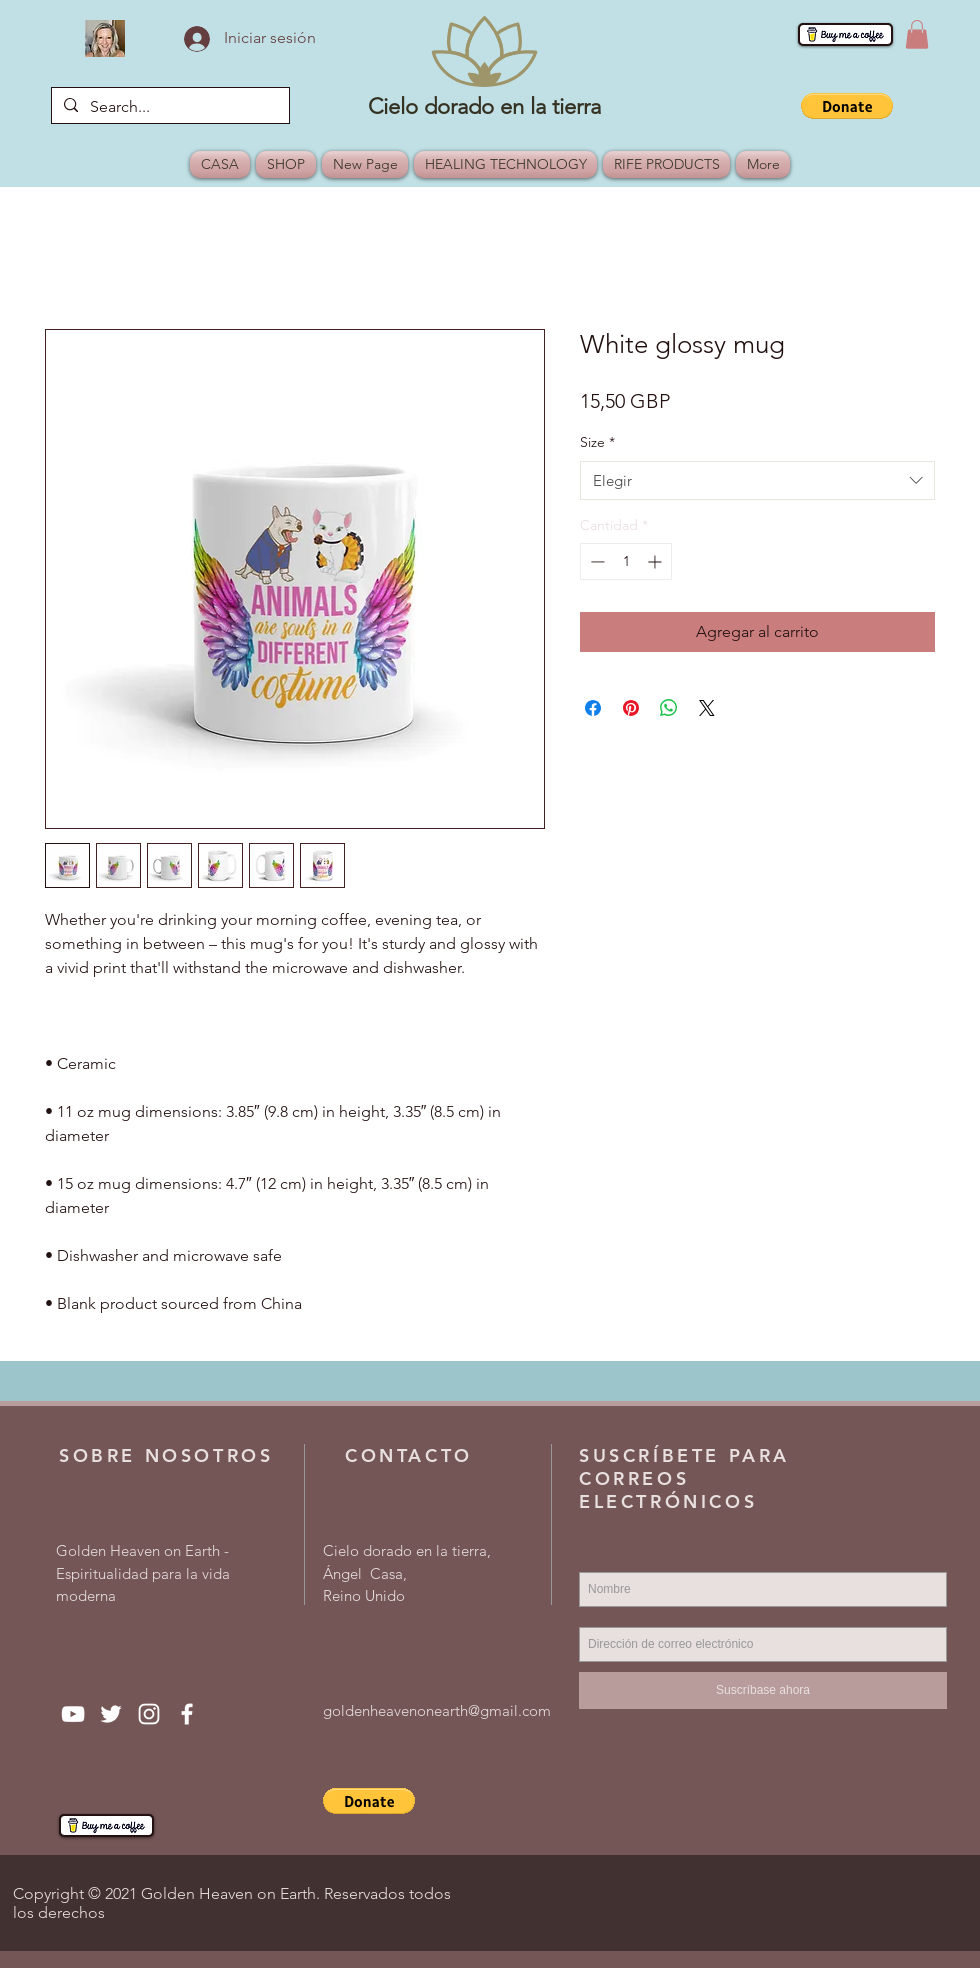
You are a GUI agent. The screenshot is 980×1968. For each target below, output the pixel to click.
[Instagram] (149, 1714)
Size (597, 442)
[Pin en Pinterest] (631, 708)
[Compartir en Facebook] (593, 708)
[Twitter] (111, 1714)
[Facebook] (187, 1714)
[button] (917, 34)
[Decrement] (595, 561)
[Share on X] (707, 708)
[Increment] (656, 561)
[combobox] (757, 480)
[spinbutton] (626, 561)
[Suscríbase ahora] (763, 1690)
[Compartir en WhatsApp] (669, 708)
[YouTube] (73, 1714)
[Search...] (168, 107)
